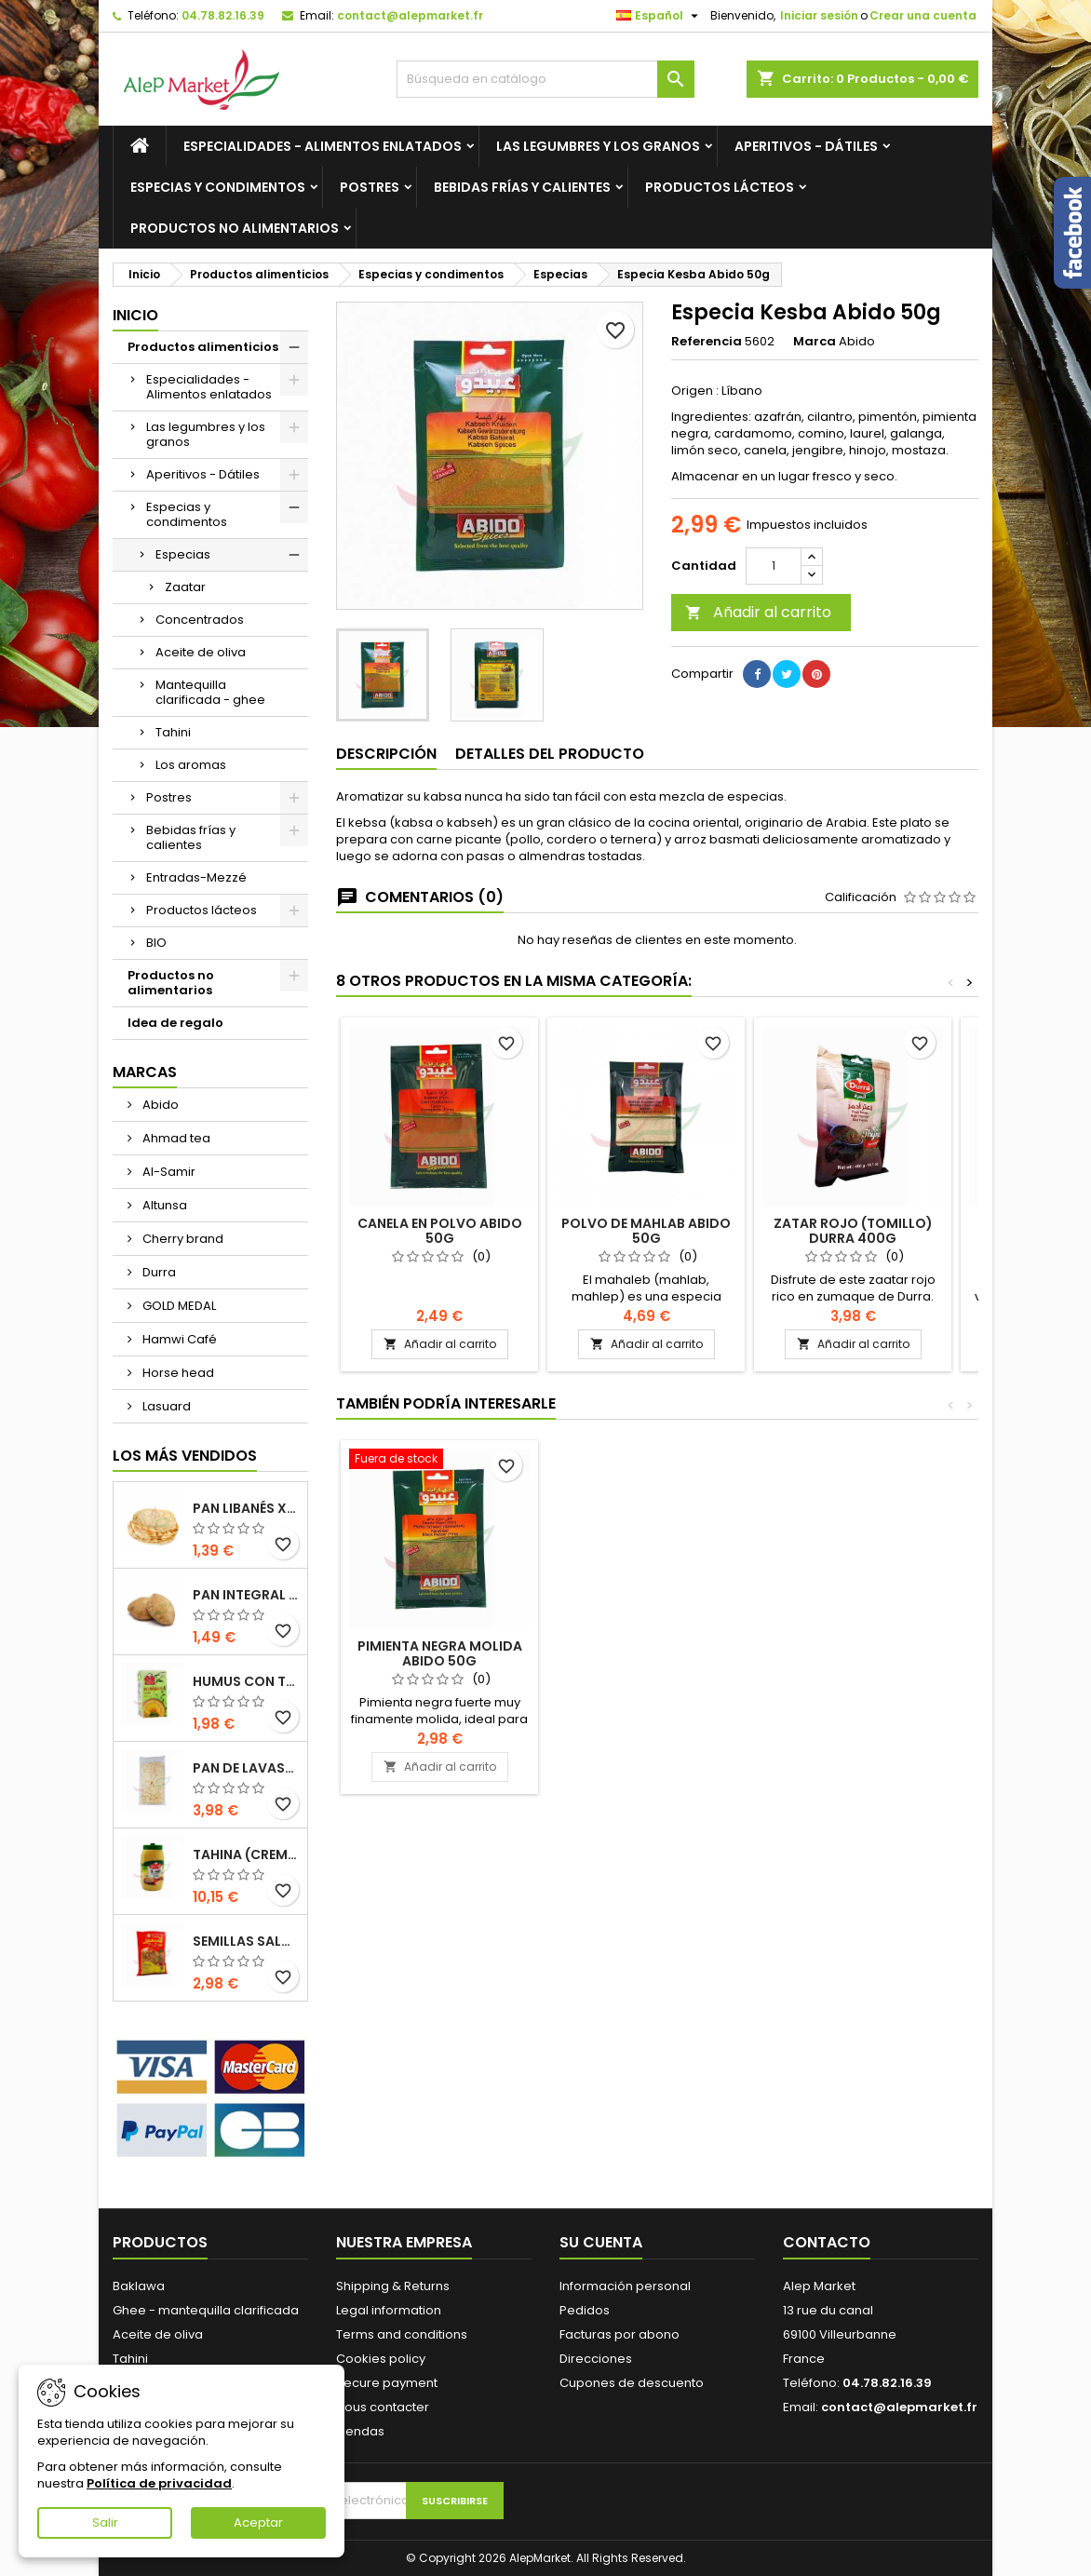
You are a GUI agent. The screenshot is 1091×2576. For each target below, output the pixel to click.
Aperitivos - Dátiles (806, 146)
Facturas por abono (619, 2334)
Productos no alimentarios (234, 228)
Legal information (388, 2310)
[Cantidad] (773, 566)
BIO (156, 942)
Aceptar (258, 2522)
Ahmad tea (175, 1138)
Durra (158, 1272)
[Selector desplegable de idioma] (659, 16)
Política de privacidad (159, 2483)
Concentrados (199, 619)
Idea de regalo (175, 1023)
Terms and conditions (401, 2334)
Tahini (173, 732)
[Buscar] (545, 79)
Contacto (826, 2242)
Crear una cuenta (923, 15)
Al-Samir (167, 1171)
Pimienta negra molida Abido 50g (853, 1653)
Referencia (706, 341)
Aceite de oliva (200, 652)
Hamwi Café (178, 1339)
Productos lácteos (719, 187)
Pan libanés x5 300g (246, 1508)
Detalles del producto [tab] (549, 753)
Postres (369, 187)
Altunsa (163, 1205)
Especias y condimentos (217, 187)
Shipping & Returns (393, 2286)
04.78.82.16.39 (223, 15)
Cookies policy (380, 2358)
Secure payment (387, 2383)
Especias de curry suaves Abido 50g (439, 1653)
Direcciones (595, 2358)
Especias (182, 554)
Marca (814, 341)
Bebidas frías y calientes (522, 187)
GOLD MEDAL (178, 1306)
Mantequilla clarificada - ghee (210, 692)
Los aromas (190, 765)
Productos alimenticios (203, 347)
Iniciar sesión (819, 15)
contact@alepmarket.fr (410, 15)
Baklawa (139, 2286)
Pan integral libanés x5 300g (246, 1594)
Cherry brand (181, 1239)
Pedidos (584, 2310)
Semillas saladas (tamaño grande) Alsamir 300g (246, 1941)
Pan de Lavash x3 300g (246, 1767)
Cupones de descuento (631, 2383)
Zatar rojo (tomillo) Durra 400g (853, 1231)
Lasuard (165, 1406)
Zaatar (185, 587)
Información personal (625, 2286)
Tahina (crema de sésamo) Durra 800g (246, 1854)
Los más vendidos (185, 1455)
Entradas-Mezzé (196, 877)
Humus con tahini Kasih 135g (246, 1681)
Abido (159, 1104)
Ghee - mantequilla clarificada (206, 2310)
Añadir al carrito (758, 612)
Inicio (135, 315)
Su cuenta (600, 2242)
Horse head (177, 1373)
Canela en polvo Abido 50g (439, 1231)
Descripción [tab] (386, 753)
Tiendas (360, 2431)
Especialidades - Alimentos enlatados (322, 146)
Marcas (145, 1072)
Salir (105, 2522)
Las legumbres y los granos (598, 146)
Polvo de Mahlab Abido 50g (646, 1231)
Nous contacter (382, 2407)
